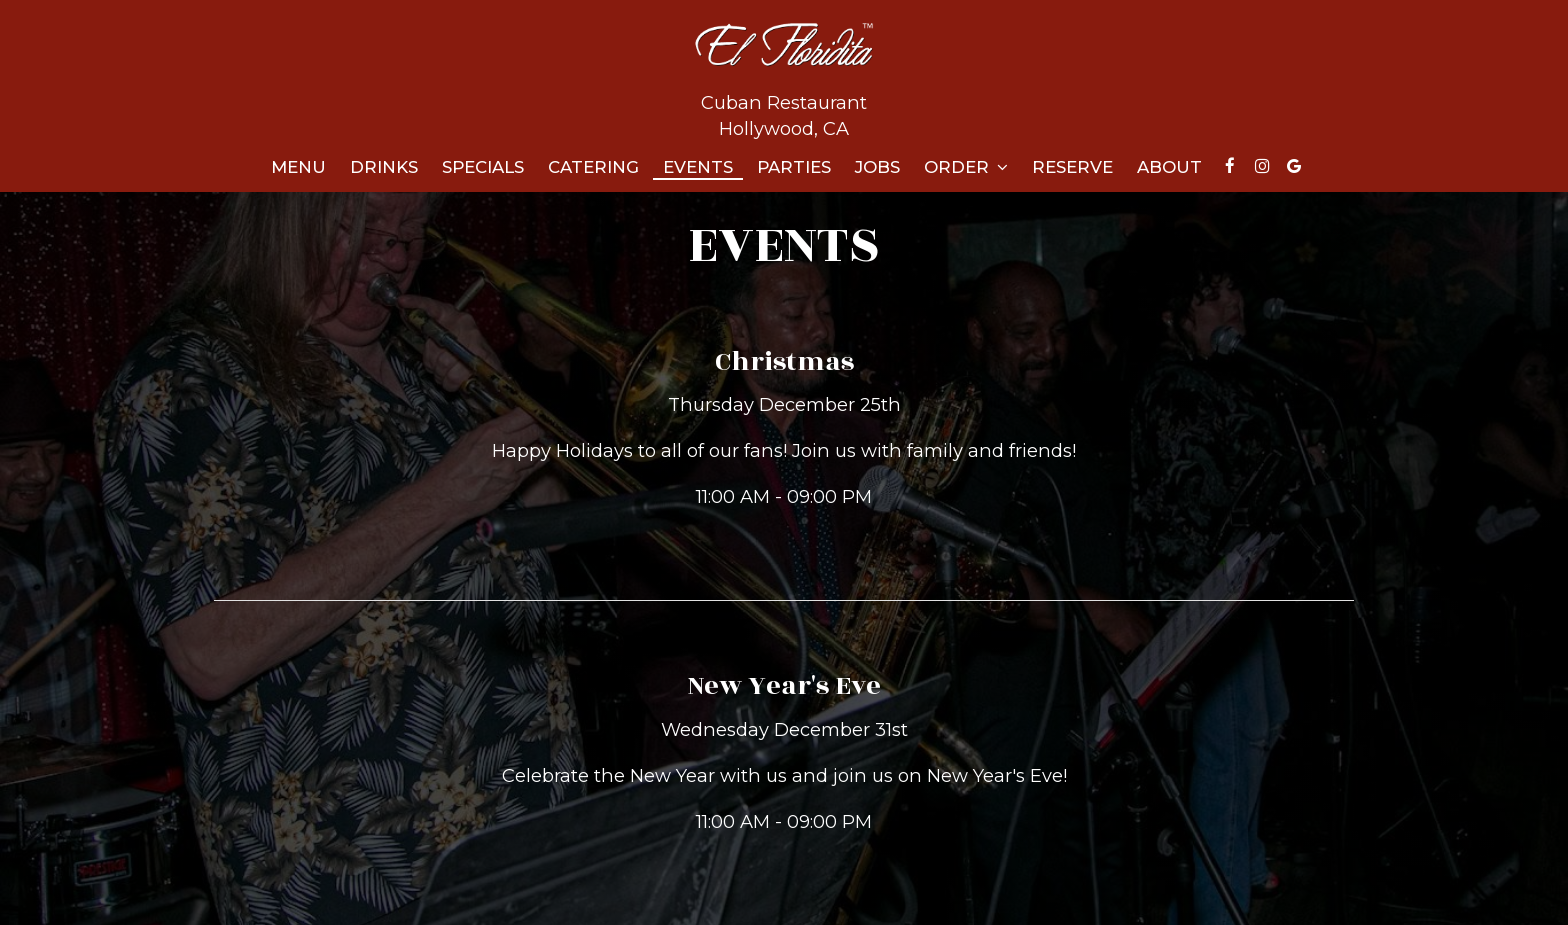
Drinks (384, 167)
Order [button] (966, 167)
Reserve (1072, 167)
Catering (593, 167)
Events (698, 167)
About (1169, 167)
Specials (483, 167)
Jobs (877, 167)
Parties (794, 167)
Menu (298, 167)
